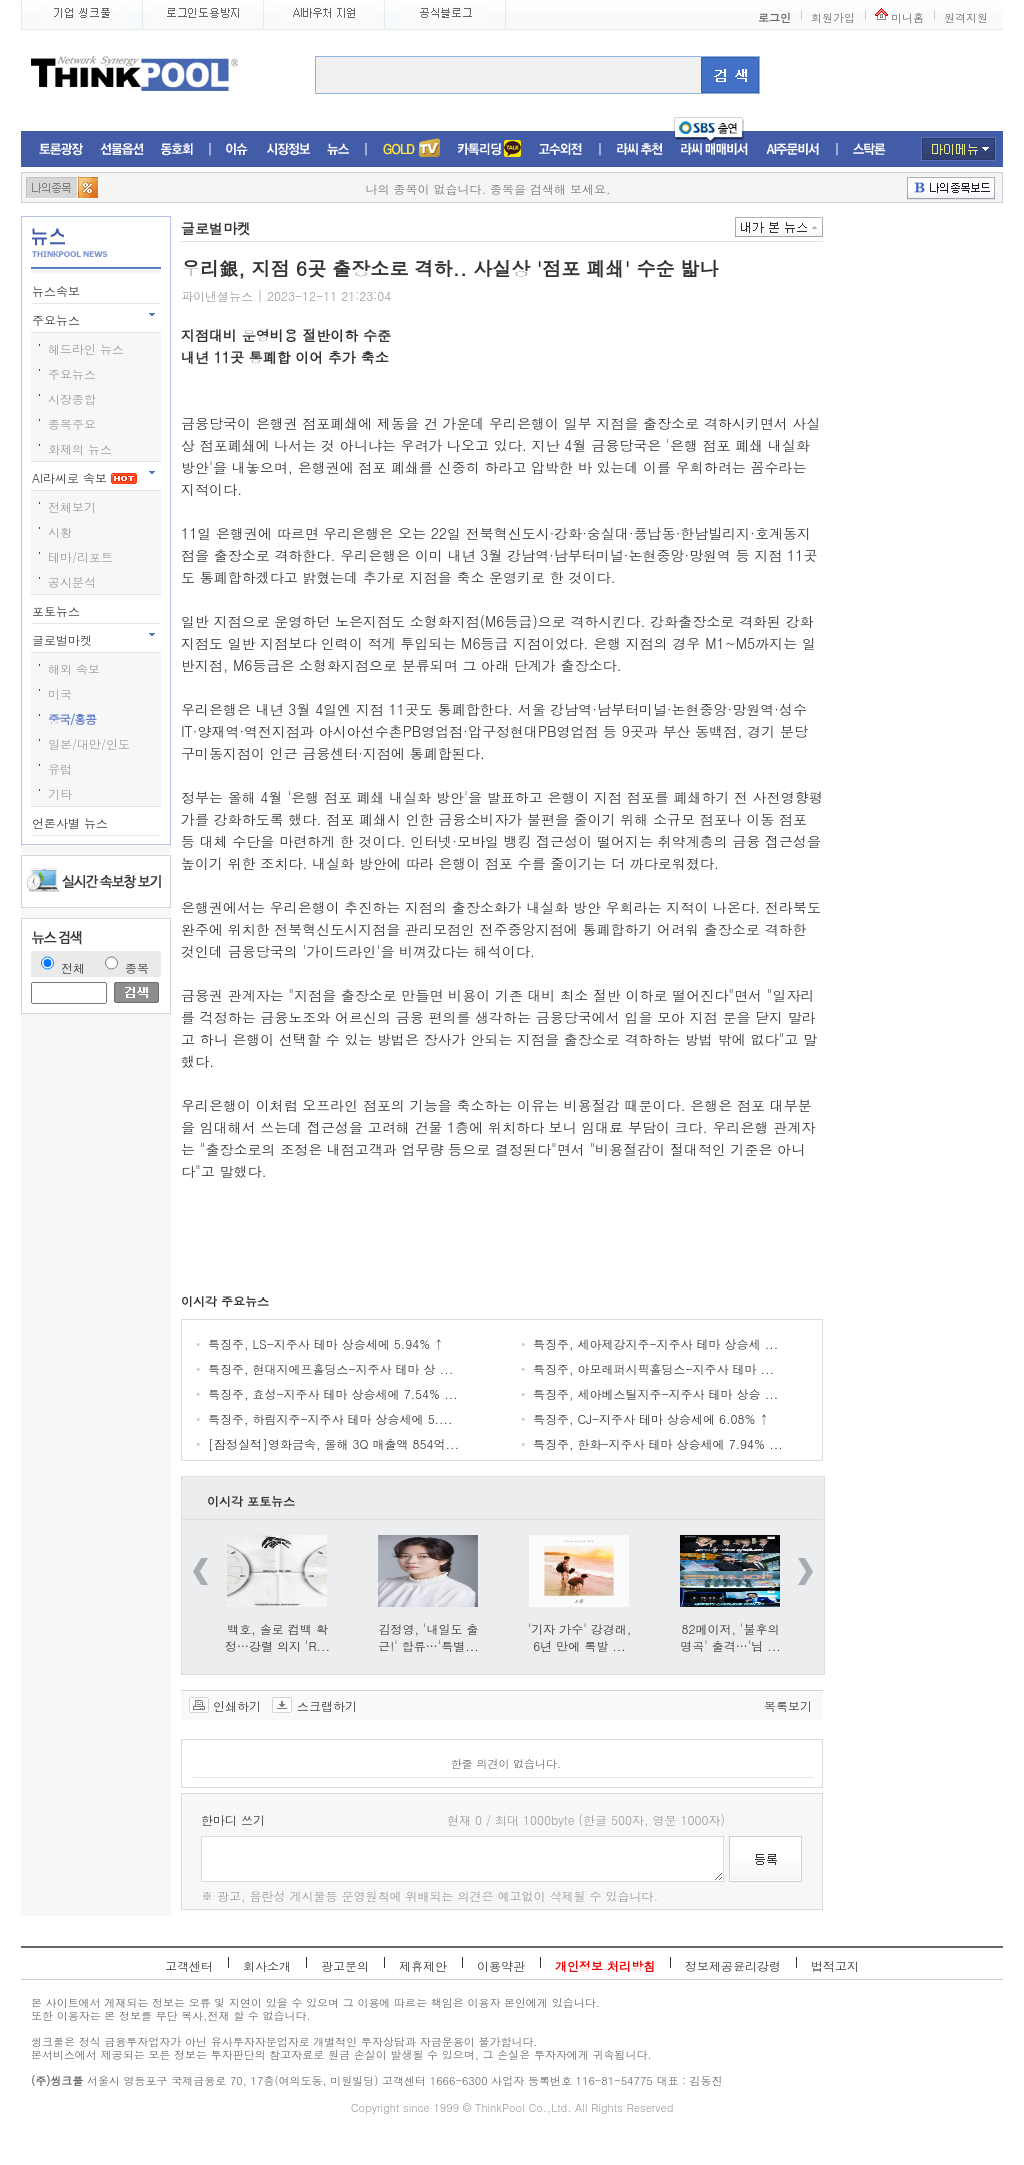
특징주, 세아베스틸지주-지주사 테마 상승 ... (655, 1393)
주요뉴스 (58, 319)
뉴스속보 (58, 290)
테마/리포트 (80, 556)
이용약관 (501, 1965)
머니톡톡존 (489, 149)
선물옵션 (122, 149)
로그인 (774, 17)
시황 (60, 531)
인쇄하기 (237, 1705)
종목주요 (72, 423)
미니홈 (907, 17)
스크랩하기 (327, 1705)
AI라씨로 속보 (84, 477)
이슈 (237, 149)
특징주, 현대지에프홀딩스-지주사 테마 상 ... (330, 1368)
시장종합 (72, 398)
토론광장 (61, 149)
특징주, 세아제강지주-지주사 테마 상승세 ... (655, 1343)
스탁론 (869, 149)
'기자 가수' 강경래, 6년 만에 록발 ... (580, 1637)
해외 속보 (74, 668)
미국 (60, 693)
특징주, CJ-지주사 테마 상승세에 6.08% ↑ (651, 1418)
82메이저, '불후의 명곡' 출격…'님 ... (730, 1637)
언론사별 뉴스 (72, 822)
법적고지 (835, 1965)
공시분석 (72, 581)
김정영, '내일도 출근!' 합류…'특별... (428, 1637)
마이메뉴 (958, 149)
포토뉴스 (58, 610)
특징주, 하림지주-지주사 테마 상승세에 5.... (330, 1418)
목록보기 (788, 1705)
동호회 (177, 149)
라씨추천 (639, 149)
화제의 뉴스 (80, 448)
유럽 (60, 768)
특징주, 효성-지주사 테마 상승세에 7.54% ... (333, 1393)
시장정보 (288, 149)
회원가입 (833, 17)
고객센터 (189, 1965)
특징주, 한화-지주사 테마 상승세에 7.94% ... (658, 1443)
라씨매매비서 (714, 149)
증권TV (411, 149)
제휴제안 (423, 1965)
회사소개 (267, 1965)
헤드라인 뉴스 (86, 348)
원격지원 (966, 17)
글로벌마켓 (64, 639)
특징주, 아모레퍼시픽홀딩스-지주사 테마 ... (653, 1368)
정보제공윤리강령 (733, 1965)
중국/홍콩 (72, 718)
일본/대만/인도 (89, 743)
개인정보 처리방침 (605, 1965)
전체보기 (72, 506)
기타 (60, 793)
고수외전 (561, 149)
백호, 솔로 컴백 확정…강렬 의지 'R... (277, 1637)
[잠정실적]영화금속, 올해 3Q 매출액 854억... (333, 1443)
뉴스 (338, 149)
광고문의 (345, 1965)
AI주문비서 (793, 149)
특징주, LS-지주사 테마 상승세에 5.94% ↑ (325, 1343)
